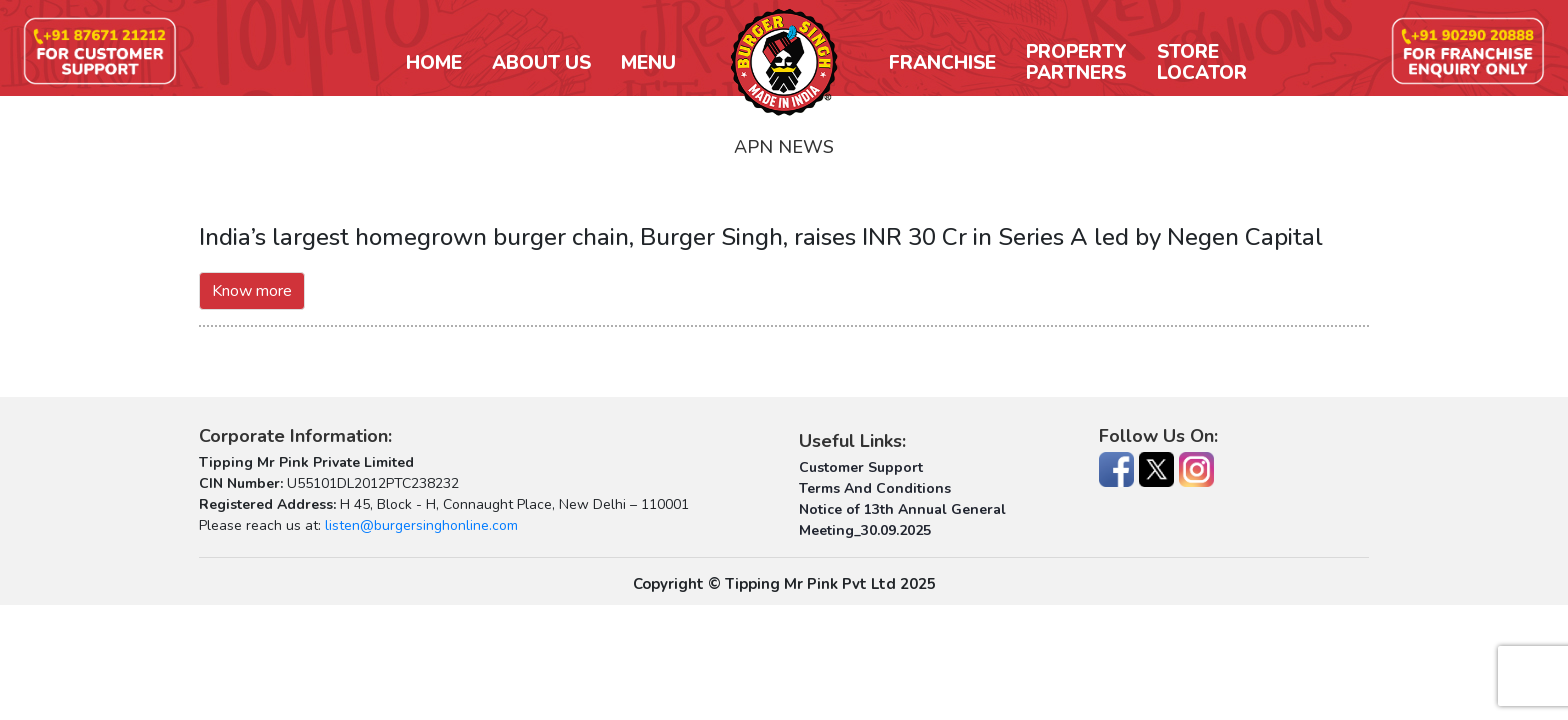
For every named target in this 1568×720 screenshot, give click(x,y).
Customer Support (861, 467)
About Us (541, 63)
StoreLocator (1202, 63)
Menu (648, 63)
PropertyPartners (1076, 63)
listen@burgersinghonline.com (421, 525)
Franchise (942, 63)
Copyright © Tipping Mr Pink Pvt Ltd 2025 (784, 584)
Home (434, 63)
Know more (252, 291)
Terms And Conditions (875, 488)
